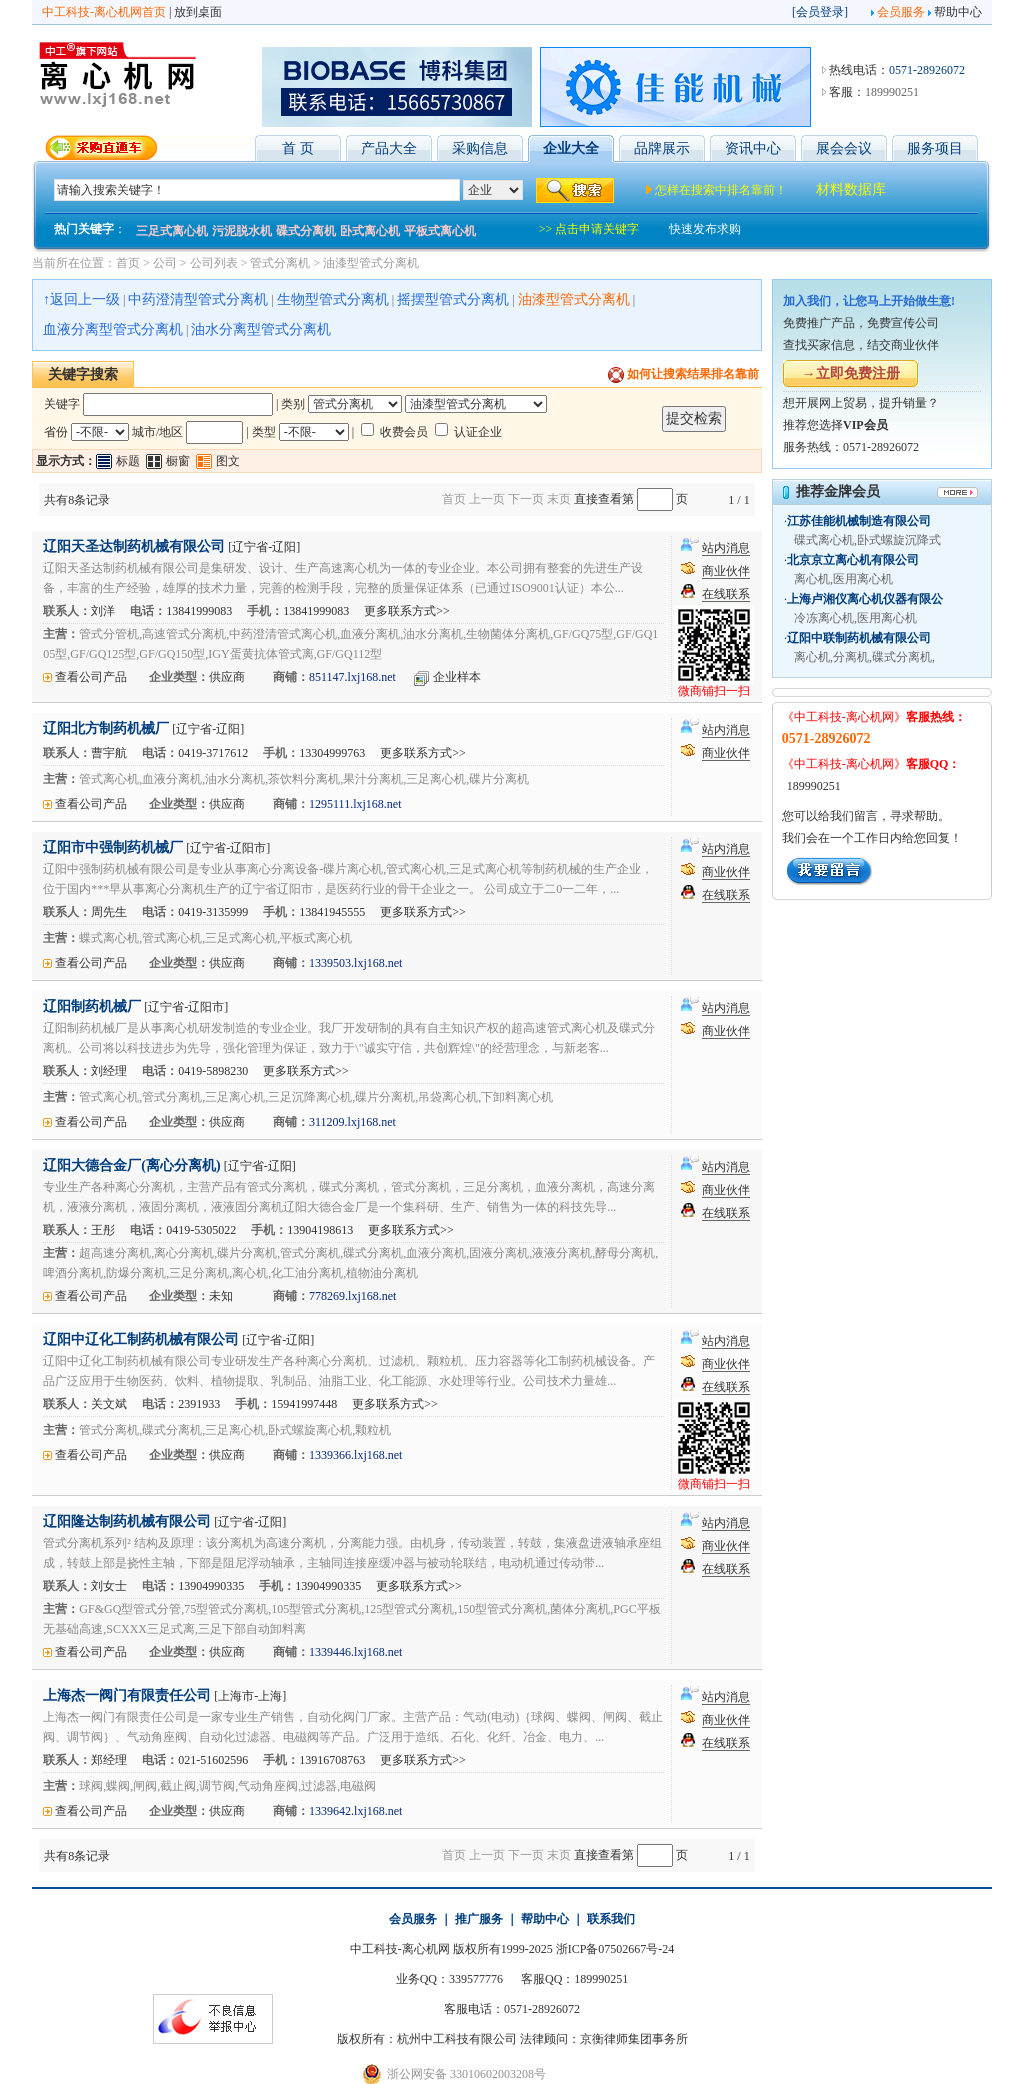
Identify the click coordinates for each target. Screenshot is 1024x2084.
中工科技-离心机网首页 (104, 12)
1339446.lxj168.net (355, 1652)
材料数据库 (851, 189)
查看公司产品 (91, 677)
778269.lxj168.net (352, 1296)
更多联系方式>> (407, 611)
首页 (128, 263)
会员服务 (901, 12)
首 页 (298, 148)
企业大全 (571, 148)
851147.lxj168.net (352, 677)
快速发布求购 (705, 229)
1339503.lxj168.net (355, 963)
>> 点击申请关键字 (589, 229)
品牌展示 (662, 148)
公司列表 (214, 263)
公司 (165, 263)
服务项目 (935, 148)
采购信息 (480, 148)
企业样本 (457, 677)
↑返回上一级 (81, 299)
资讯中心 (753, 148)
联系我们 (611, 1919)
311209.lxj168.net (352, 1122)
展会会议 (844, 148)
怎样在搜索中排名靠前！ (721, 190)
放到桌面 (198, 12)
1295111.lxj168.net (355, 804)
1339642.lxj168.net (355, 1811)
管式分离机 (280, 263)
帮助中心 (958, 12)
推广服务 (479, 1919)
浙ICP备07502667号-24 (615, 1949)
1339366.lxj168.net (355, 1455)
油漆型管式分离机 (371, 263)
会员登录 (820, 12)
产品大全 (389, 148)
